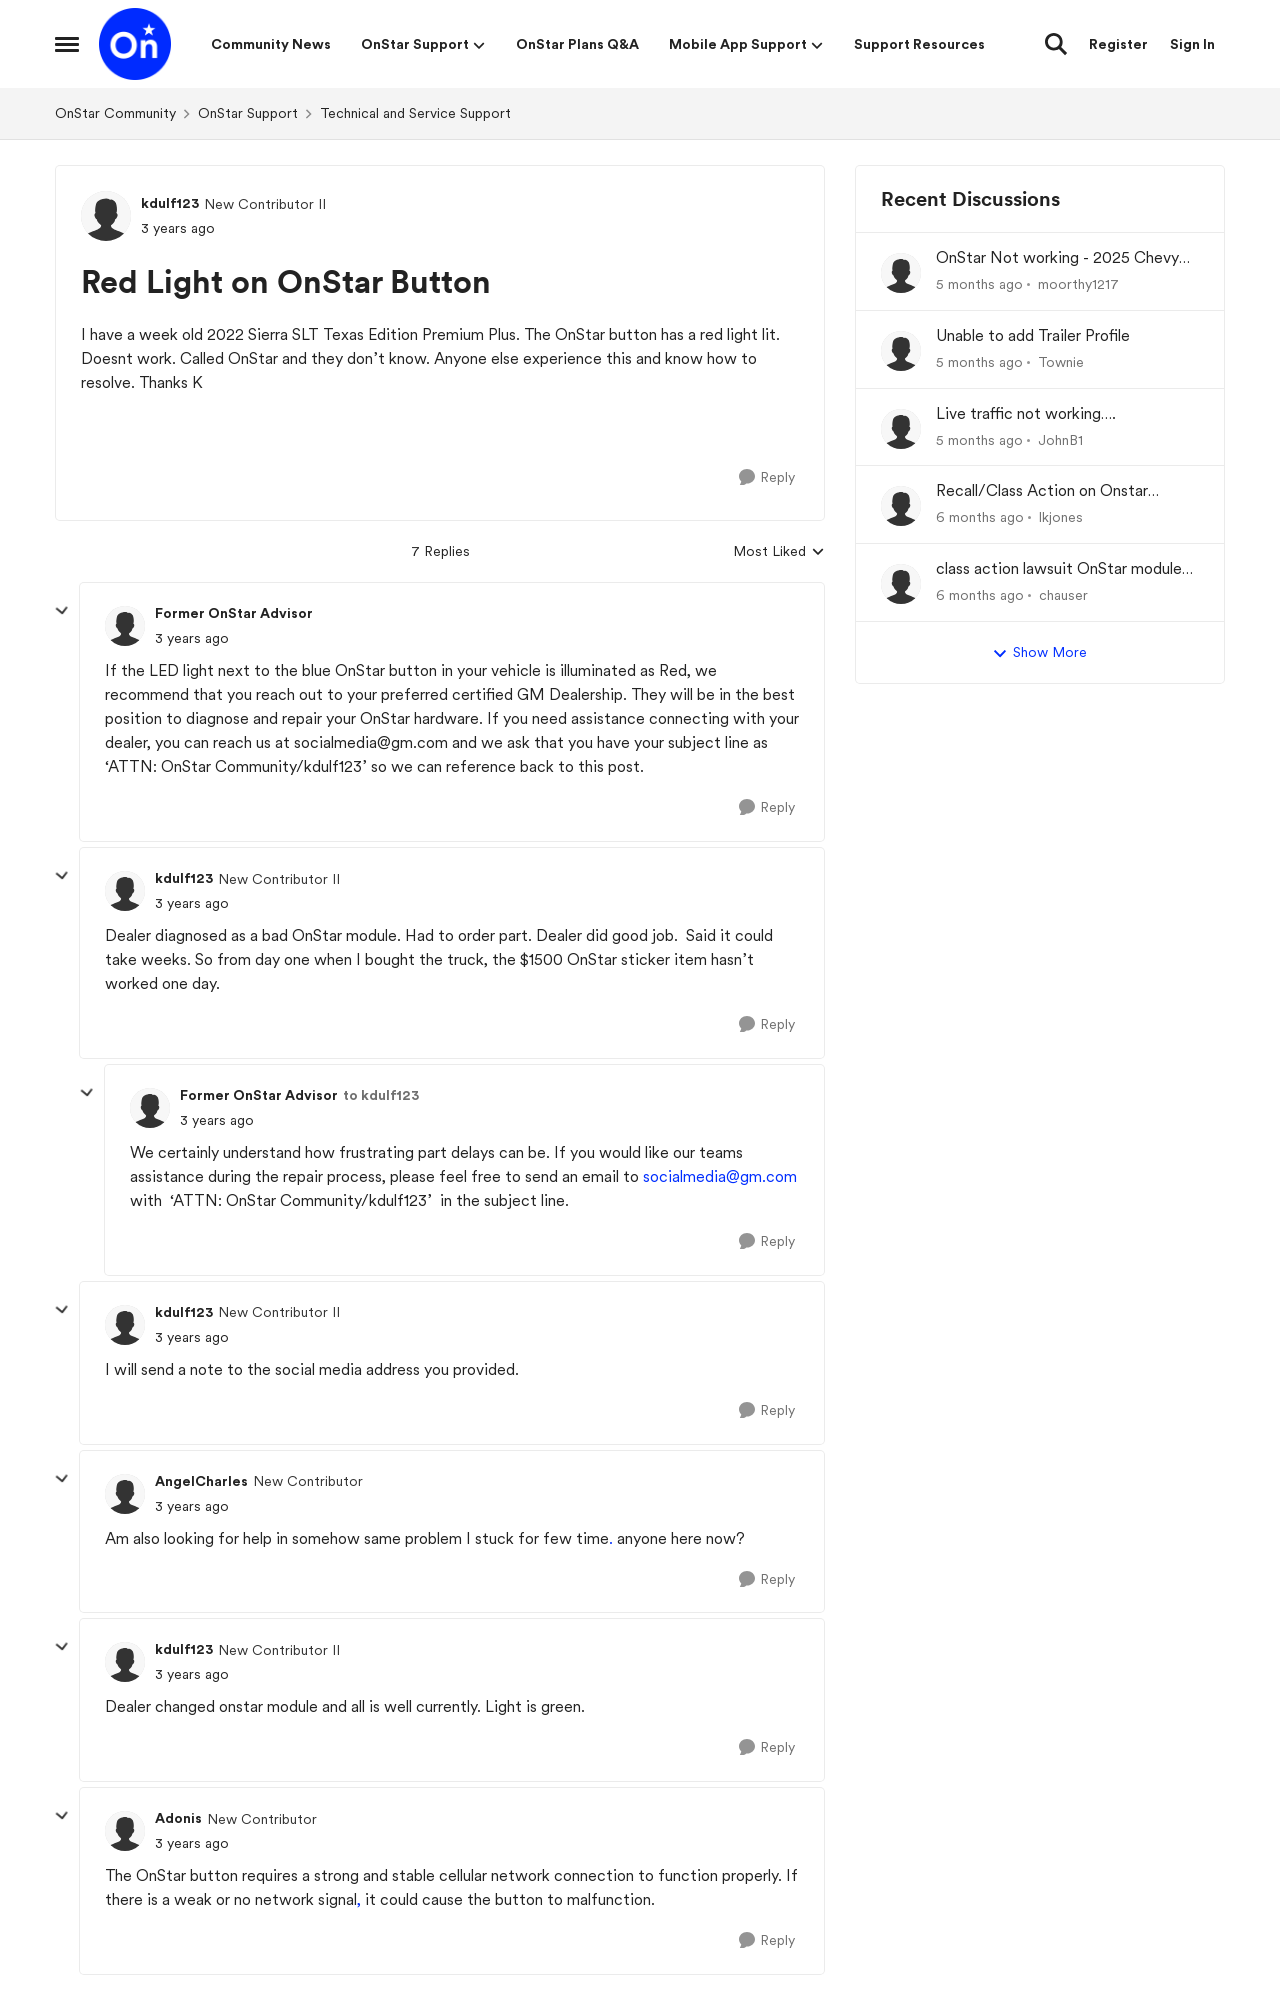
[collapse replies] (62, 611)
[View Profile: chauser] (901, 584)
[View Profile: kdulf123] (106, 216)
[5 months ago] (979, 284)
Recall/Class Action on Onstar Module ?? (1042, 491)
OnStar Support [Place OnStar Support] (248, 113)
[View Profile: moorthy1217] (901, 273)
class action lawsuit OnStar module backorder (1059, 569)
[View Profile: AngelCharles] (125, 1494)
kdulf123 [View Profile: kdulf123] (170, 203)
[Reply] (767, 477)
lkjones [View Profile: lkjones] (1061, 517)
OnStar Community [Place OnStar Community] (115, 113)
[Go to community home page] (135, 44)
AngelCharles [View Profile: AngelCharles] (201, 1481)
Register (1118, 44)
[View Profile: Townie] (901, 351)
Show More (1039, 653)
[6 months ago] (980, 517)
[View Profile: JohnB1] (901, 429)
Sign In (1192, 44)
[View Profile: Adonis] (125, 1831)
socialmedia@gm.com (720, 1176)
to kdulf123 (381, 1095)
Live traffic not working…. (1026, 413)
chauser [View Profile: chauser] (1063, 595)
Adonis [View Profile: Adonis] (178, 1818)
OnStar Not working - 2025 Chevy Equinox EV (1057, 258)
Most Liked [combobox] (779, 552)
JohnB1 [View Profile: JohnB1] (1060, 439)
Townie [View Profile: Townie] (1061, 362)
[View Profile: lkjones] (901, 506)
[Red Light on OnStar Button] (192, 638)
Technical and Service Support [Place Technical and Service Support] (415, 113)
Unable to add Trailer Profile (1033, 335)
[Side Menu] (67, 44)
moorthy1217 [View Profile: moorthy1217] (1078, 284)
